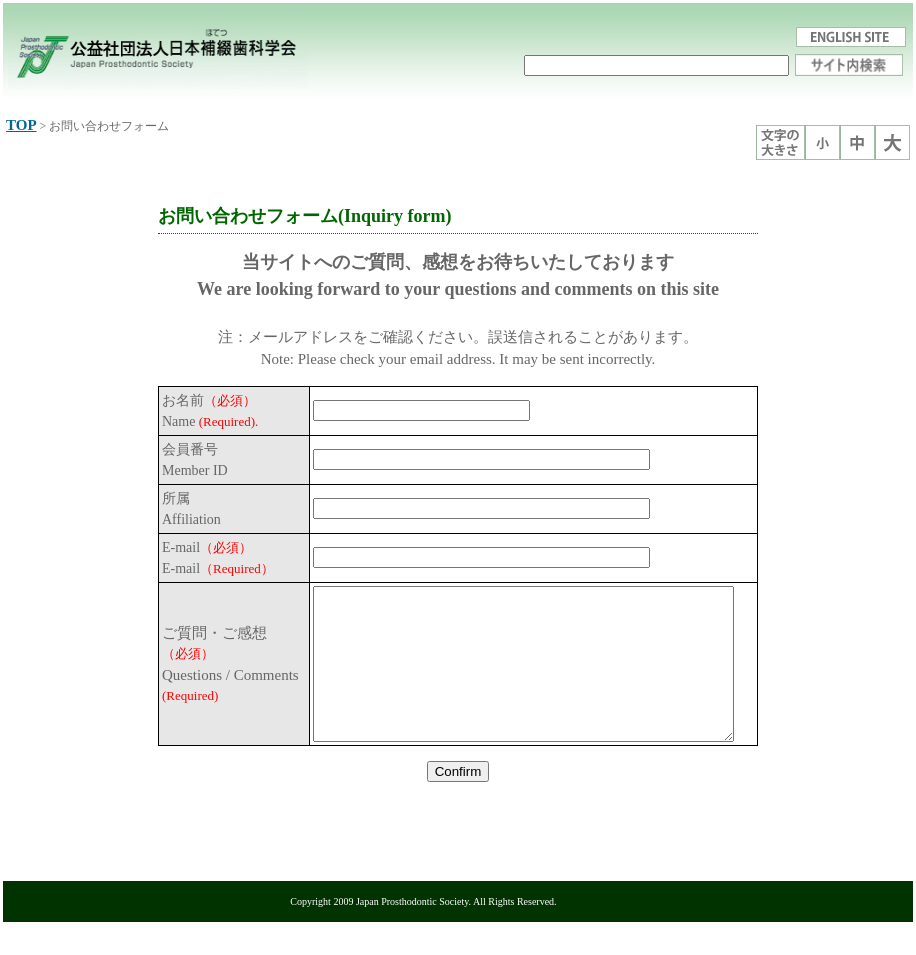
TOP (21, 125)
